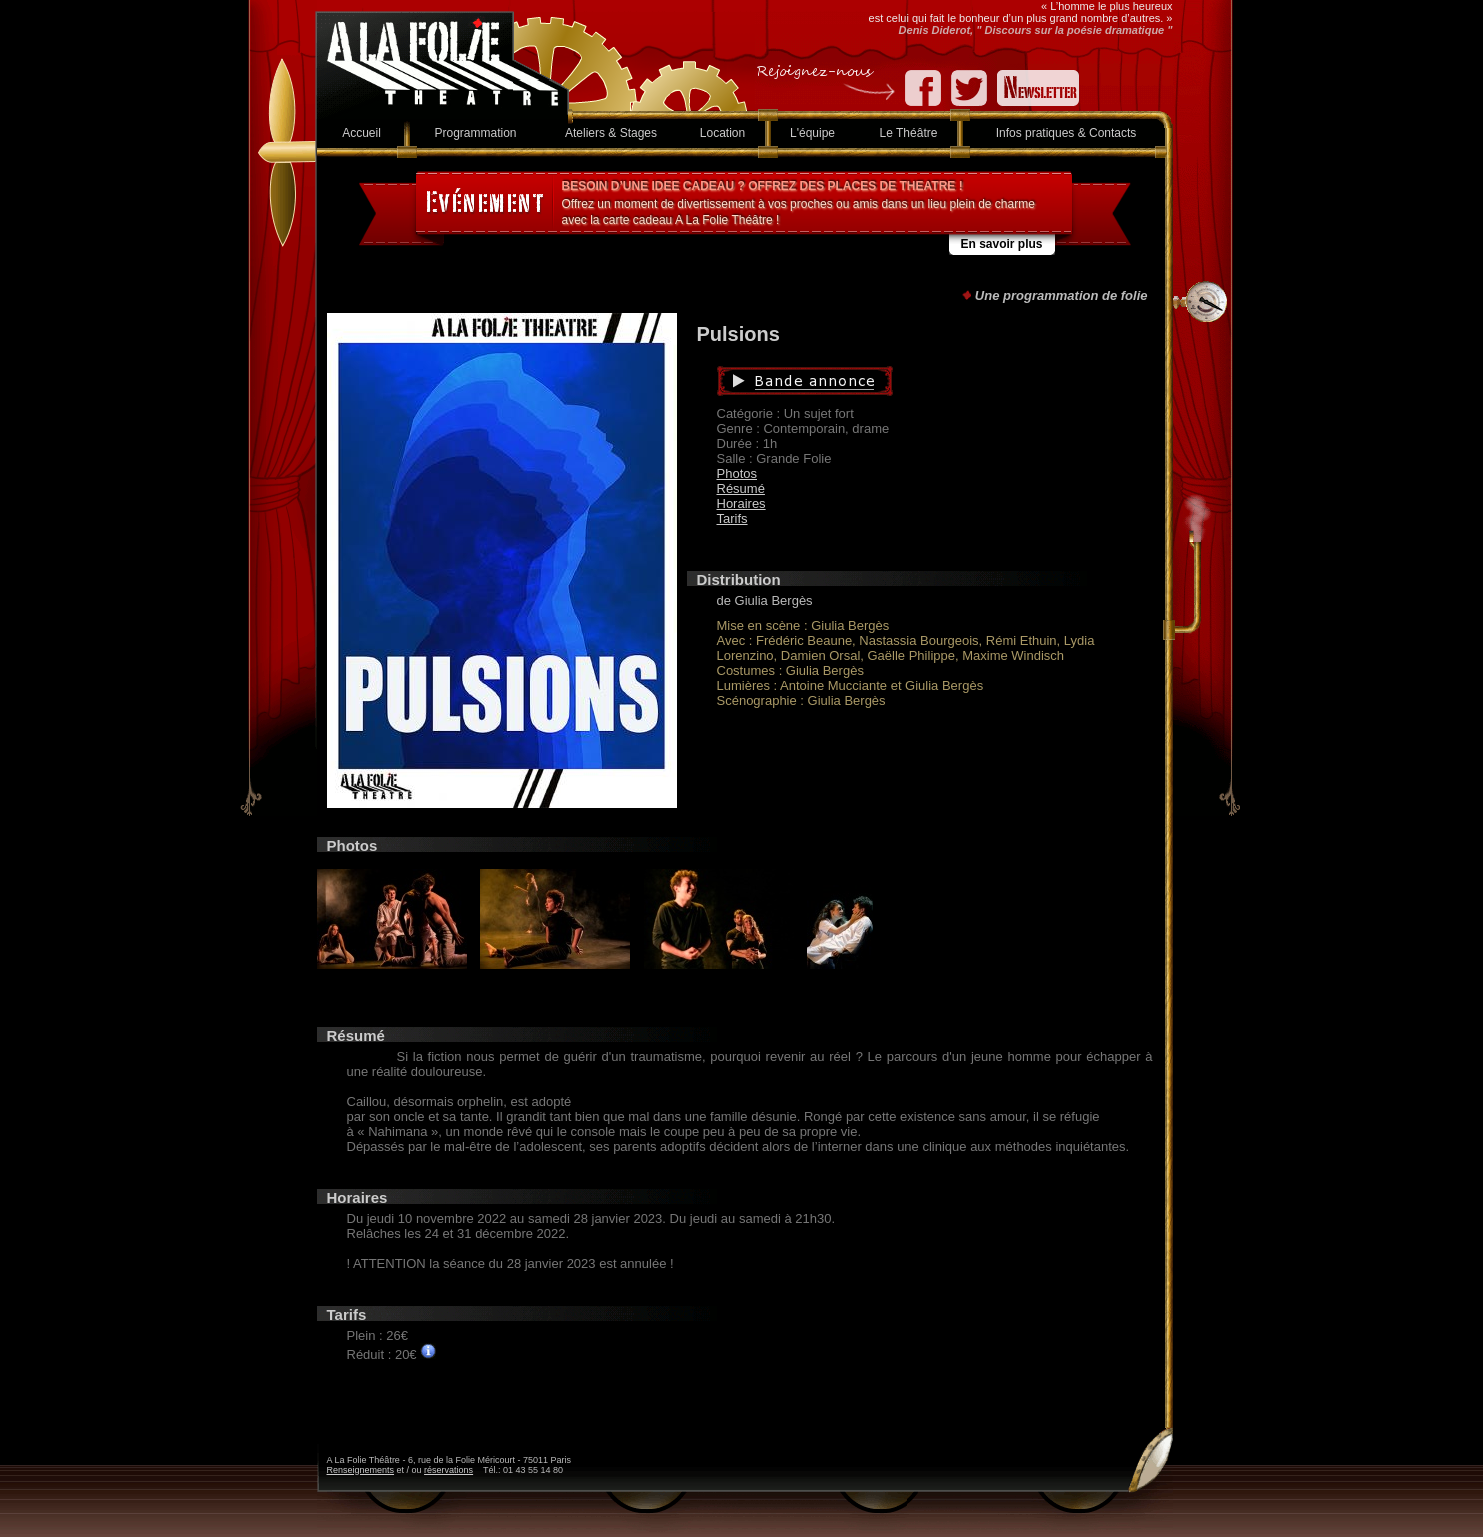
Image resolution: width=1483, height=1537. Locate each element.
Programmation (475, 133)
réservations (448, 1470)
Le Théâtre (909, 133)
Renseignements (361, 1470)
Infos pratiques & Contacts (1066, 133)
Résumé (741, 488)
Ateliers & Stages (611, 133)
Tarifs (732, 518)
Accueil (361, 133)
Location (722, 133)
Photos (737, 473)
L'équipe (812, 133)
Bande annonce (899, 381)
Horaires (741, 503)
